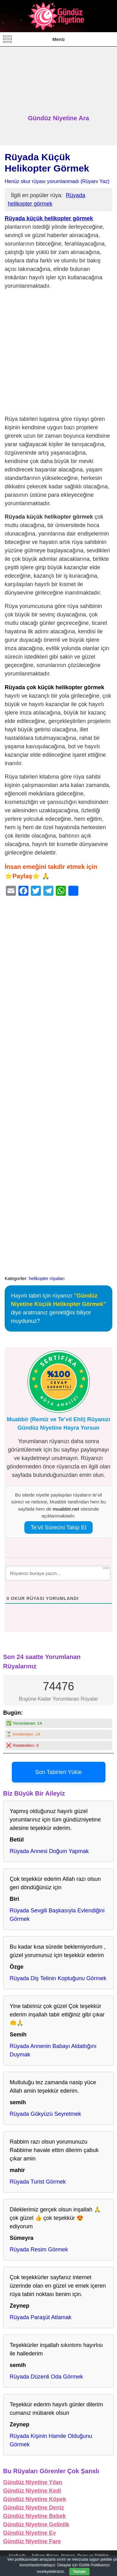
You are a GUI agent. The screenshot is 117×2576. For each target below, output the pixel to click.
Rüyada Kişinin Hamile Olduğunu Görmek (51, 2440)
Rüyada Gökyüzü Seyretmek (45, 2114)
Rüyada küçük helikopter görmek (49, 218)
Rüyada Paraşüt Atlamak (40, 2317)
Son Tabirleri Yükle (58, 1772)
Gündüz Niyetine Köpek (34, 2499)
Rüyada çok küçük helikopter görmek (54, 687)
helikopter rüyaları (47, 1278)
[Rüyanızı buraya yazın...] (57, 1573)
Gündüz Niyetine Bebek (34, 2516)
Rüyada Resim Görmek (39, 2249)
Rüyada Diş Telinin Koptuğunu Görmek (58, 1978)
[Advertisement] (58, 81)
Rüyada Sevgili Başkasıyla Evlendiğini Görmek (57, 1914)
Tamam (79, 2571)
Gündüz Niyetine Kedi (32, 2491)
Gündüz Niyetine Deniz (33, 2507)
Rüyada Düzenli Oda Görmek (46, 2377)
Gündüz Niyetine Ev (29, 2533)
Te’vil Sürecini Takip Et (58, 1527)
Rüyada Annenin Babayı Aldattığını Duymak (53, 2050)
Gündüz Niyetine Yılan (32, 2482)
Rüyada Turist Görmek (38, 2182)
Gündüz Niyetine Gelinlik (36, 2524)
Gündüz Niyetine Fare (32, 2541)
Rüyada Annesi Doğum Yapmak (49, 1851)
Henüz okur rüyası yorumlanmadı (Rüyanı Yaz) (57, 181)
